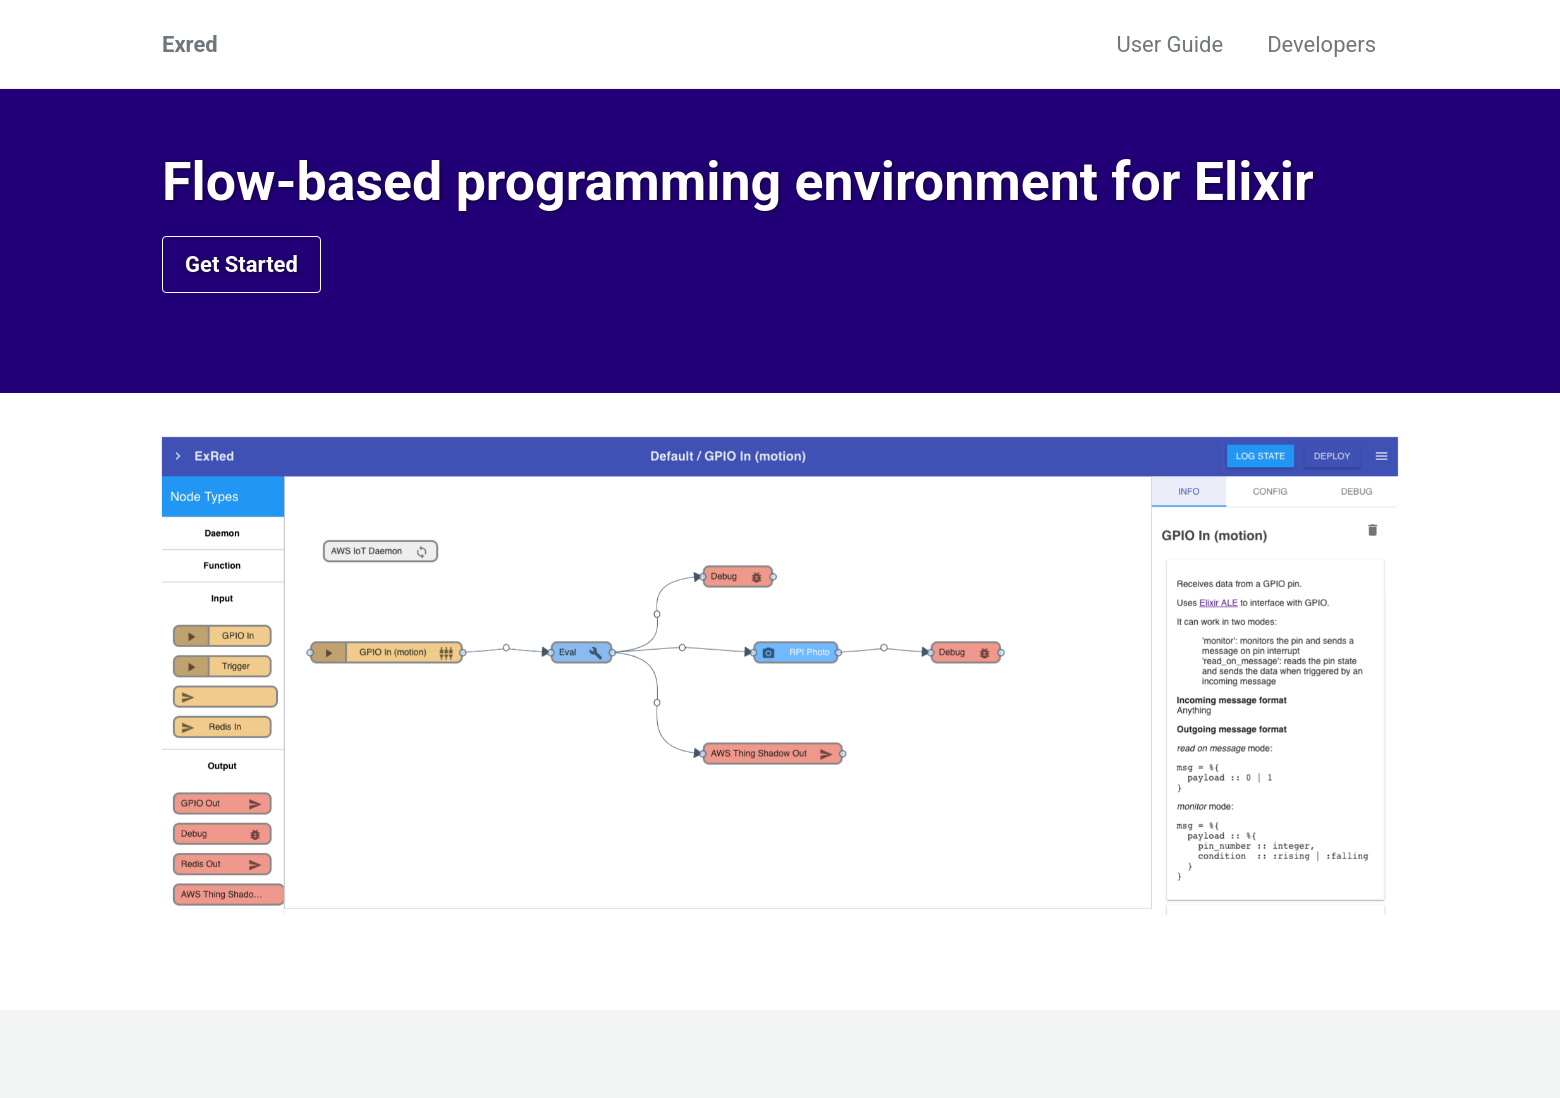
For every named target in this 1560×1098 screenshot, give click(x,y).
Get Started (241, 264)
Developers (1321, 44)
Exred (190, 44)
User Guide (1169, 44)
